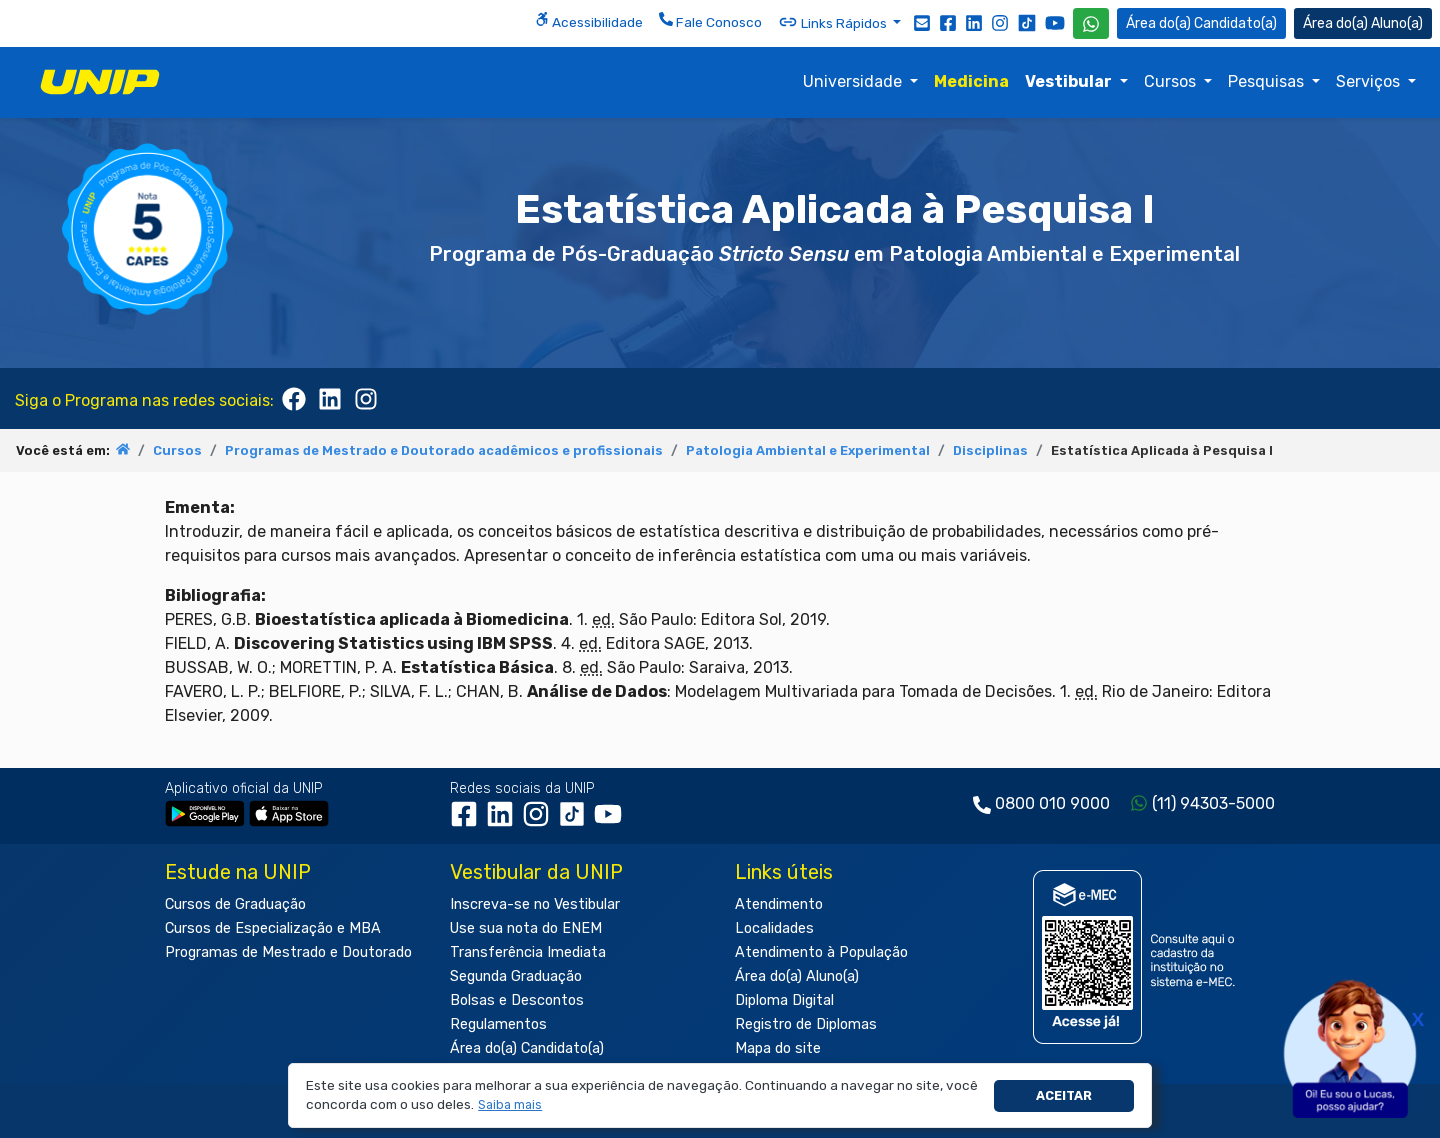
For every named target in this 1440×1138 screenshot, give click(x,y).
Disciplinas (990, 450)
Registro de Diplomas (806, 1024)
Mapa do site (778, 1048)
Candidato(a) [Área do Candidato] (1201, 23)
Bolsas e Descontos (517, 1000)
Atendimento (779, 904)
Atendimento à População (821, 952)
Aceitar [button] (1064, 1095)
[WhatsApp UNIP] (1091, 23)
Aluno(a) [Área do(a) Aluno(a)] (1363, 23)
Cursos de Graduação (235, 904)
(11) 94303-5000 (1213, 803)
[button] (510, 1105)
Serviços (1370, 81)
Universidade (854, 81)
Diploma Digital (784, 1000)
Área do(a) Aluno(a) (797, 976)
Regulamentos (498, 1024)
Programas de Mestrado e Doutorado (288, 952)
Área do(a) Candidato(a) (527, 1048)
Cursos (1172, 81)
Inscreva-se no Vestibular (535, 904)
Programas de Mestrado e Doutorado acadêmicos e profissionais (444, 450)
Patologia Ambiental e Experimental (808, 450)
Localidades (774, 928)
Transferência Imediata (528, 952)
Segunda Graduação (516, 976)
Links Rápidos (834, 22)
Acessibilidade (589, 21)
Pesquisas (1268, 81)
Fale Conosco (710, 21)
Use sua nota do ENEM (526, 928)
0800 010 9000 (1052, 803)
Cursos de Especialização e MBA (273, 928)
